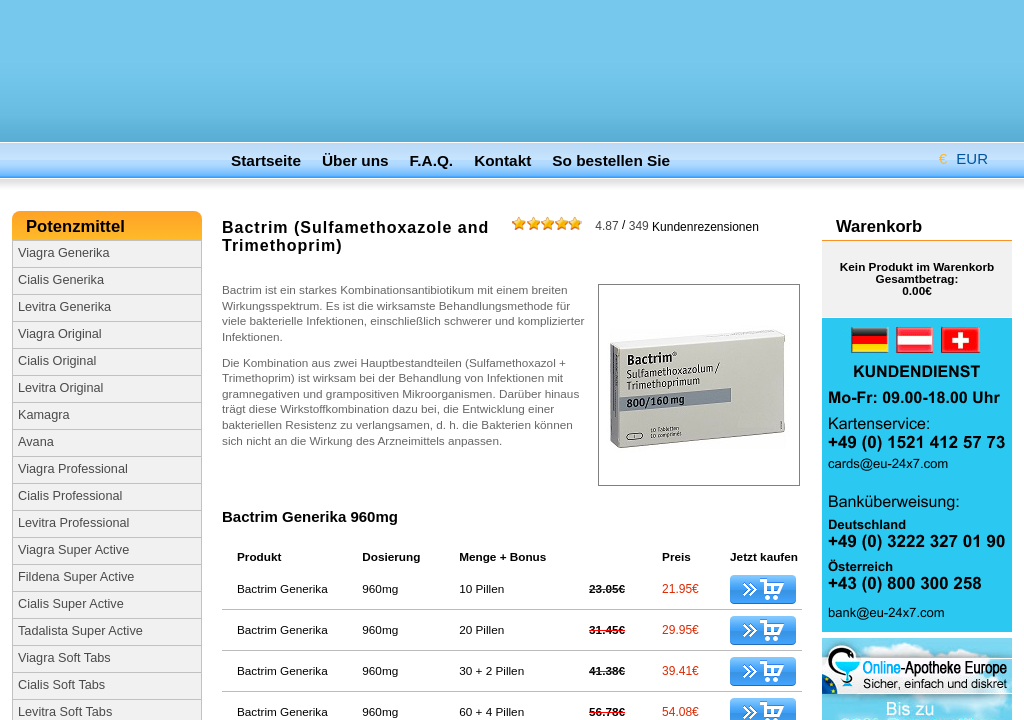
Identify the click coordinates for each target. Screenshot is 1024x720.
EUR (956, 155)
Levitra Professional (73, 523)
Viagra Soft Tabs (64, 658)
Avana (36, 442)
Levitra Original (60, 388)
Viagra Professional (73, 469)
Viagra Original (60, 334)
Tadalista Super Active (80, 631)
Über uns (355, 160)
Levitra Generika (64, 307)
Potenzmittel (77, 226)
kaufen (763, 589)
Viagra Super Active (73, 550)
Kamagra (43, 415)
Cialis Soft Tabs (61, 685)
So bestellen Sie (611, 160)
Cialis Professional (70, 496)
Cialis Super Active (71, 604)
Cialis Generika (61, 280)
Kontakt (502, 160)
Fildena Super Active (76, 577)
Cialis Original (57, 361)
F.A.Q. (432, 160)
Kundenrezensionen (677, 226)
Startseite (266, 160)
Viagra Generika (63, 253)
